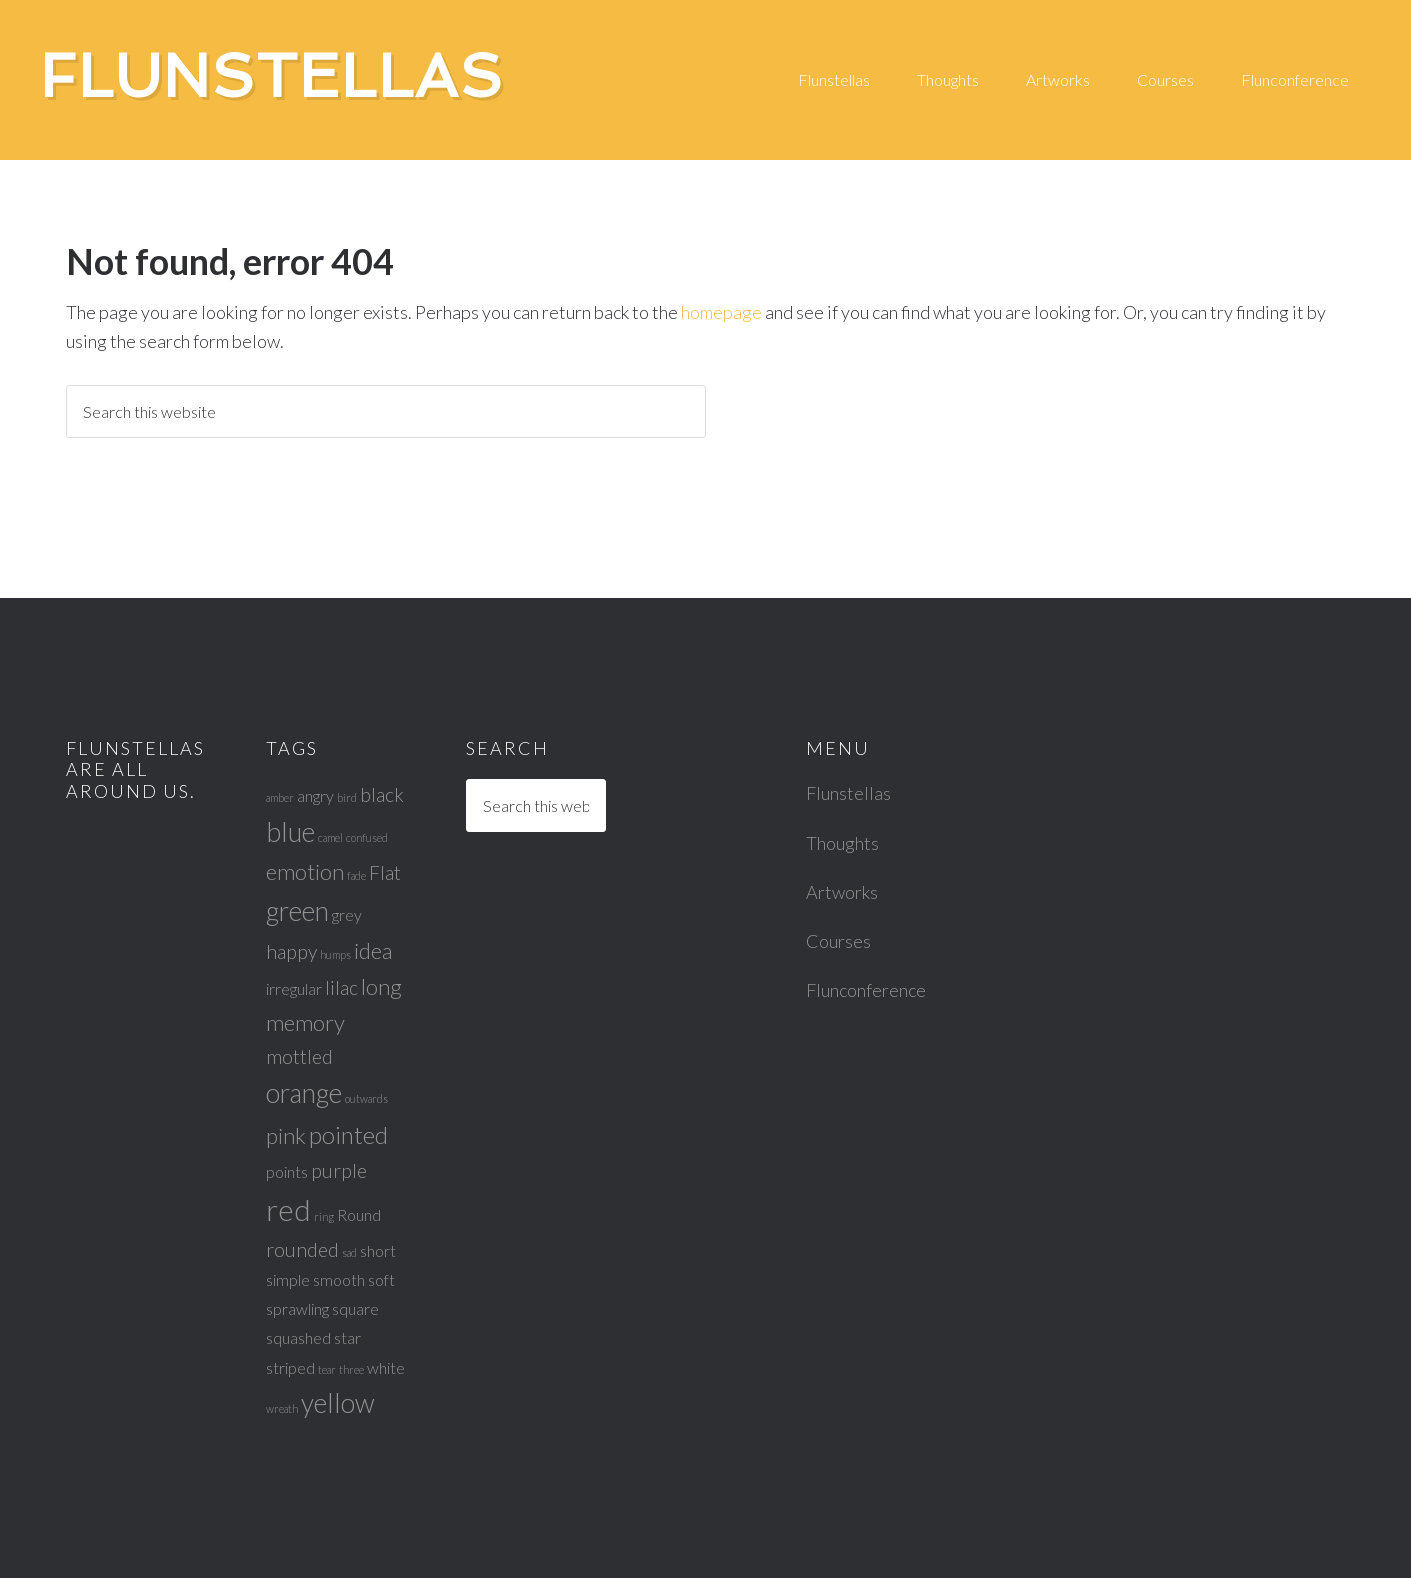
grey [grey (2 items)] (347, 914)
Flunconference (866, 990)
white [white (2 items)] (386, 1367)
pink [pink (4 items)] (286, 1135)
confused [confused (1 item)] (367, 837)
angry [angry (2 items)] (315, 795)
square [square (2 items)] (355, 1308)
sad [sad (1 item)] (349, 1252)
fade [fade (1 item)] (356, 875)
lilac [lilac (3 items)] (341, 987)
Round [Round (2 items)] (359, 1214)
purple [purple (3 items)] (339, 1170)
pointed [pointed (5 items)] (348, 1134)
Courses (838, 941)
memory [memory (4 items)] (305, 1022)
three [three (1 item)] (351, 1369)
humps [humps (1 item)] (335, 954)
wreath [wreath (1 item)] (282, 1408)
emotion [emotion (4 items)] (305, 871)
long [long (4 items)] (381, 986)
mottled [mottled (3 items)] (299, 1056)
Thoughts (842, 843)
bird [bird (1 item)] (347, 797)
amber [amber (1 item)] (280, 797)
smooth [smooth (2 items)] (339, 1279)
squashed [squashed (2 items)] (298, 1337)
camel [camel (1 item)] (330, 837)
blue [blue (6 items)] (290, 832)
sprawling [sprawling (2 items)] (297, 1308)
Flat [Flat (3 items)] (385, 872)
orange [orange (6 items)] (304, 1093)
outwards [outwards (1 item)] (366, 1098)
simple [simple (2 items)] (288, 1279)
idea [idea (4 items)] (373, 950)
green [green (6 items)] (297, 911)
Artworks (842, 892)
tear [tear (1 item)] (327, 1369)
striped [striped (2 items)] (290, 1367)
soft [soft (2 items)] (381, 1279)
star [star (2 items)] (347, 1337)
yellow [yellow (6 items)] (338, 1403)
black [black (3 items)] (382, 794)
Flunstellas (272, 76)
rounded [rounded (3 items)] (302, 1249)
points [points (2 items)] (287, 1171)
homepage (721, 312)
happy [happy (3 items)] (291, 951)
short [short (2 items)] (378, 1250)
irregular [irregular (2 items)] (294, 988)
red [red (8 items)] (288, 1209)
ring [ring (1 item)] (324, 1216)
